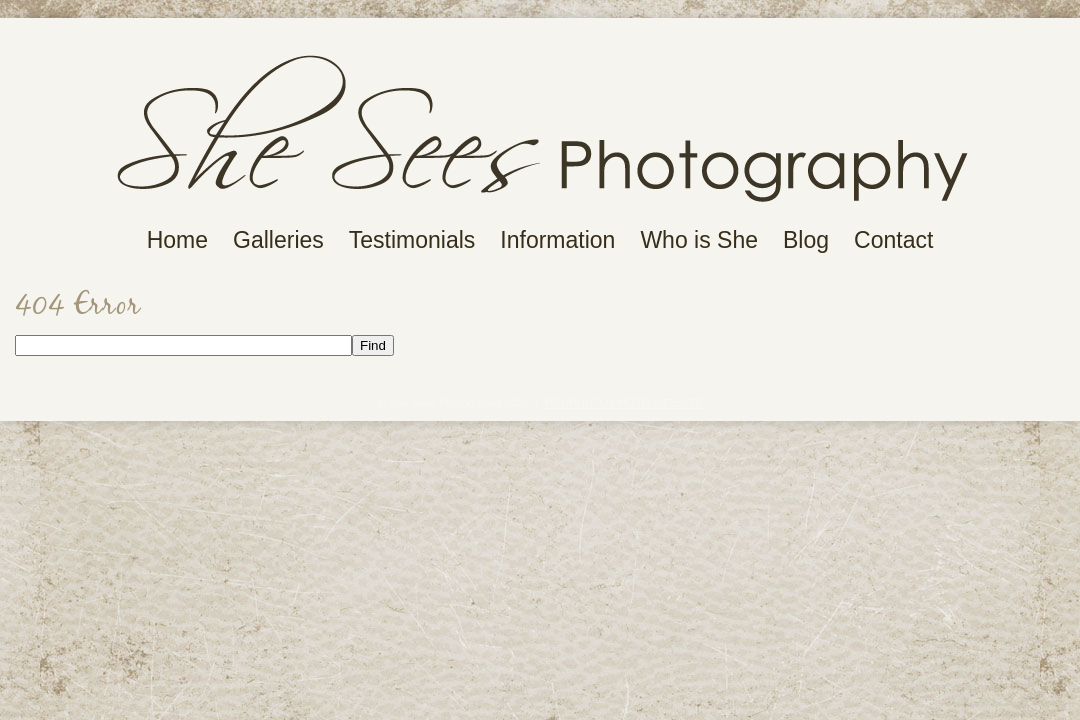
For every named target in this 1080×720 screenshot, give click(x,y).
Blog (806, 240)
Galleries (278, 240)
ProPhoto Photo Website (623, 403)
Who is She (699, 240)
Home (177, 240)
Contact (893, 240)
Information (557, 240)
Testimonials (412, 240)
